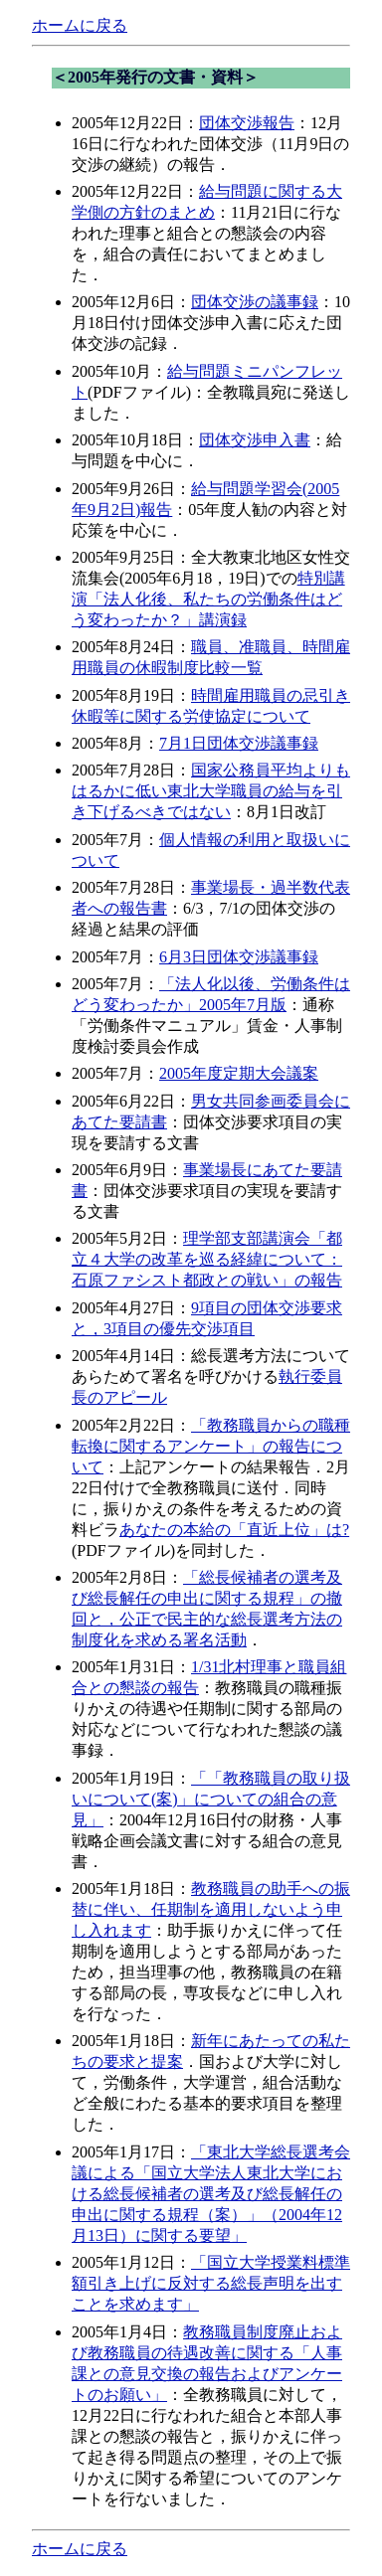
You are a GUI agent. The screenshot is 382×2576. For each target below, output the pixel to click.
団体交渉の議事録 (254, 301)
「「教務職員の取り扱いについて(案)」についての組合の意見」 (211, 1799)
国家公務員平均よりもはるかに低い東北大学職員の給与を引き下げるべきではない (211, 791)
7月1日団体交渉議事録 (238, 743)
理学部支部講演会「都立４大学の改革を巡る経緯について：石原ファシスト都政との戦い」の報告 (207, 1259)
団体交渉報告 (246, 122)
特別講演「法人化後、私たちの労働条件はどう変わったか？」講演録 (208, 599)
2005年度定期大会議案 (238, 1073)
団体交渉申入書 (254, 439)
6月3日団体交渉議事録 (238, 956)
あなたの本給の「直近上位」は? (234, 1529)
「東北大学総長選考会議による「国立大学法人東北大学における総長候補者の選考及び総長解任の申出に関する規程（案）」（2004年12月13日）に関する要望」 (211, 2194)
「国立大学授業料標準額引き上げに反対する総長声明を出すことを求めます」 (211, 2283)
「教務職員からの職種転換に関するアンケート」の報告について (211, 1446)
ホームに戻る (79, 25)
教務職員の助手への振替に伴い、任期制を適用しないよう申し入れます (211, 1909)
